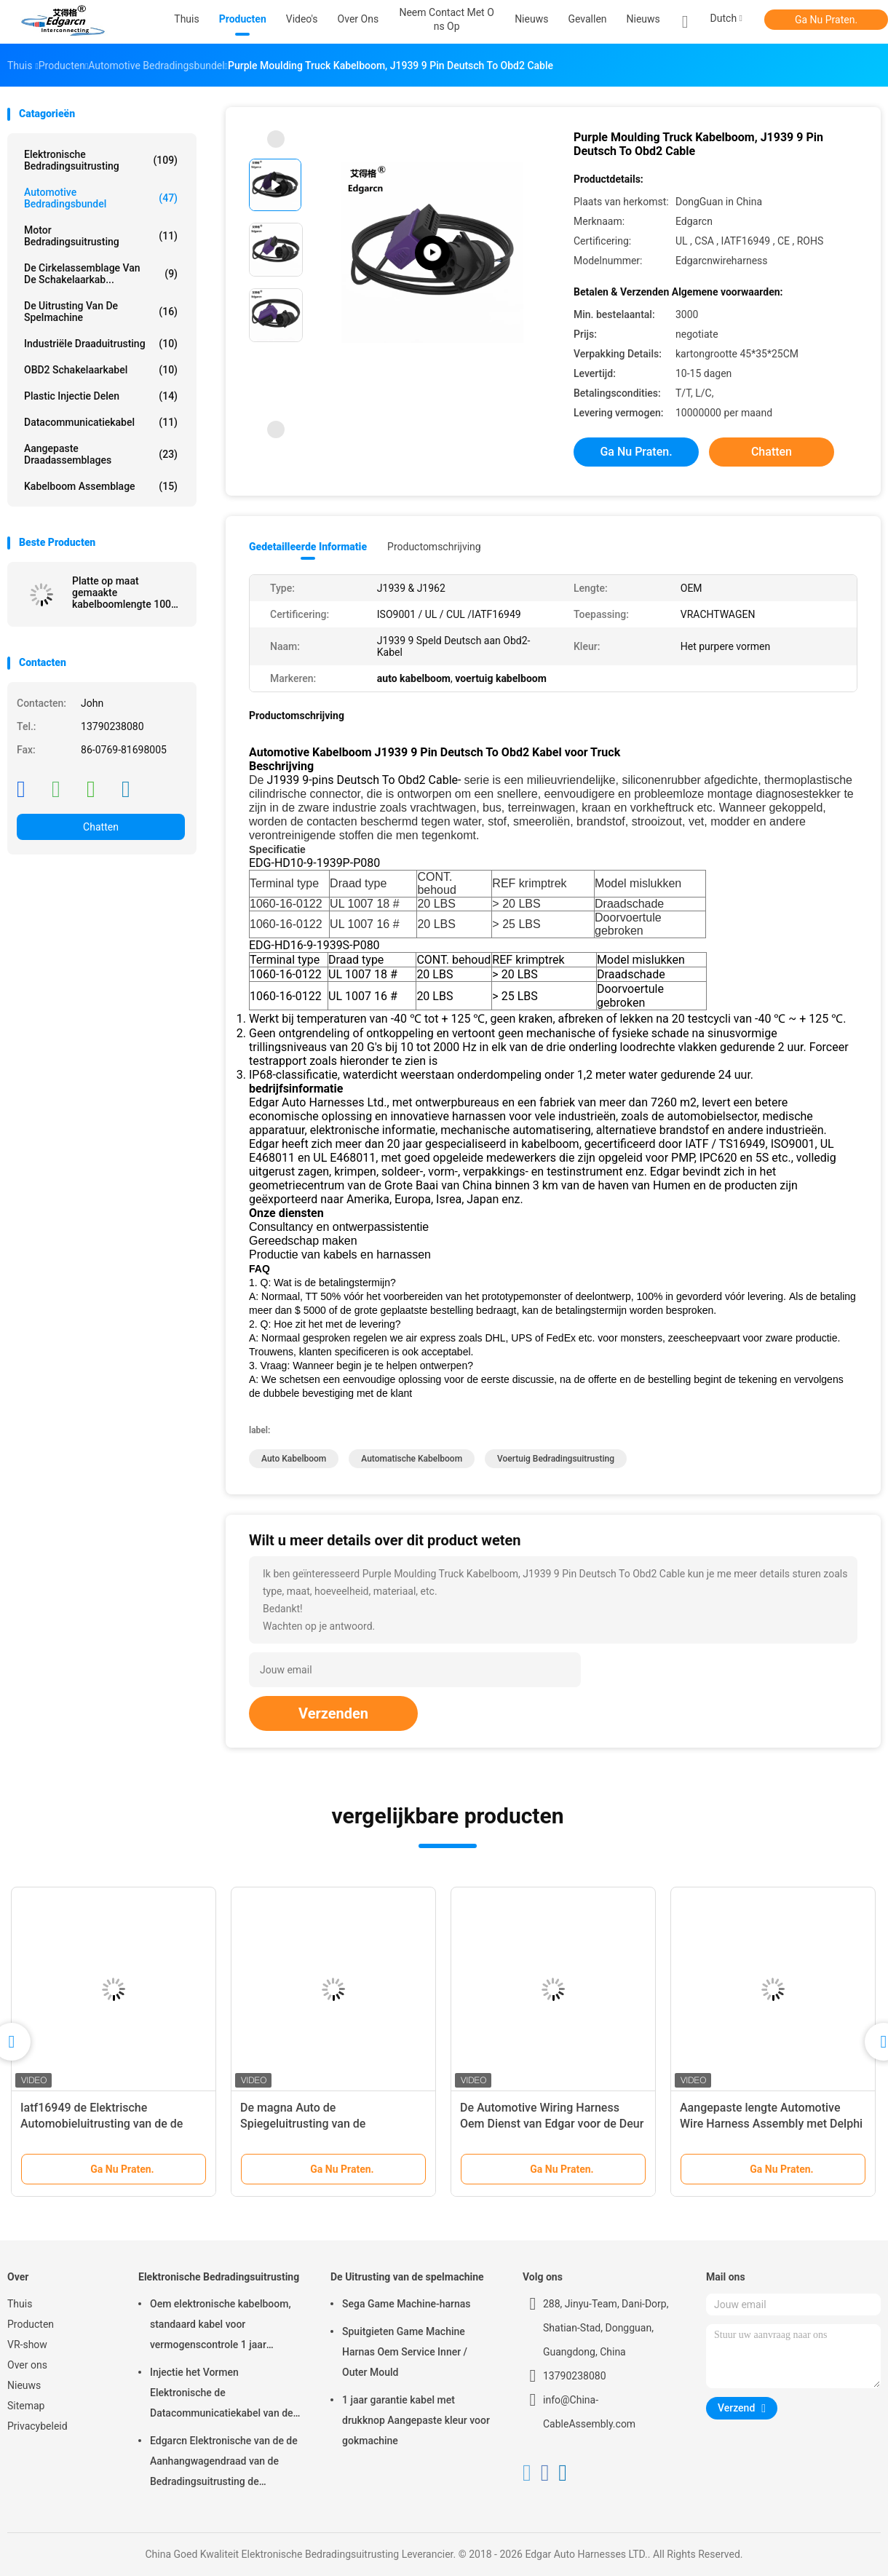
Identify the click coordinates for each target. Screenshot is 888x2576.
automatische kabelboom (411, 1459)
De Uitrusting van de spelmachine (101, 311)
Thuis (19, 2304)
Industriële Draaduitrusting (101, 343)
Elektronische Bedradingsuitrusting (101, 160)
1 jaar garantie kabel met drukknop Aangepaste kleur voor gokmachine (416, 2420)
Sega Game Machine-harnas (406, 2304)
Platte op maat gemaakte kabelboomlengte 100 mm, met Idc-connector (125, 592)
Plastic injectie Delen (101, 396)
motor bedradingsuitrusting (101, 235)
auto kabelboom (293, 1459)
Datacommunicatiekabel (101, 422)
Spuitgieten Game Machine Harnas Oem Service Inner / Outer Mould (404, 2352)
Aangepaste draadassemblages (101, 454)
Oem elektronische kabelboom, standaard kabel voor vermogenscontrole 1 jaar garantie (220, 2326)
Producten (30, 2324)
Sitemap (25, 2405)
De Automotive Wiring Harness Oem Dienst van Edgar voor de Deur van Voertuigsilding (551, 2124)
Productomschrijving (434, 546)
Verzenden (333, 1713)
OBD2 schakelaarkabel (101, 369)
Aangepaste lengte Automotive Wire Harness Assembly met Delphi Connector (771, 2124)
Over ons (27, 2365)
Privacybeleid (37, 2426)
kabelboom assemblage (101, 486)
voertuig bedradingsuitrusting (555, 1459)
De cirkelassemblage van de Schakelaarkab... (101, 273)
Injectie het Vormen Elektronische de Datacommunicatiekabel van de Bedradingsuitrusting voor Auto (221, 2394)
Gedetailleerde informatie (308, 546)
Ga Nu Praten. (826, 19)
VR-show (27, 2344)
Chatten (101, 827)
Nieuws (643, 19)
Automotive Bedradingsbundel (101, 198)
